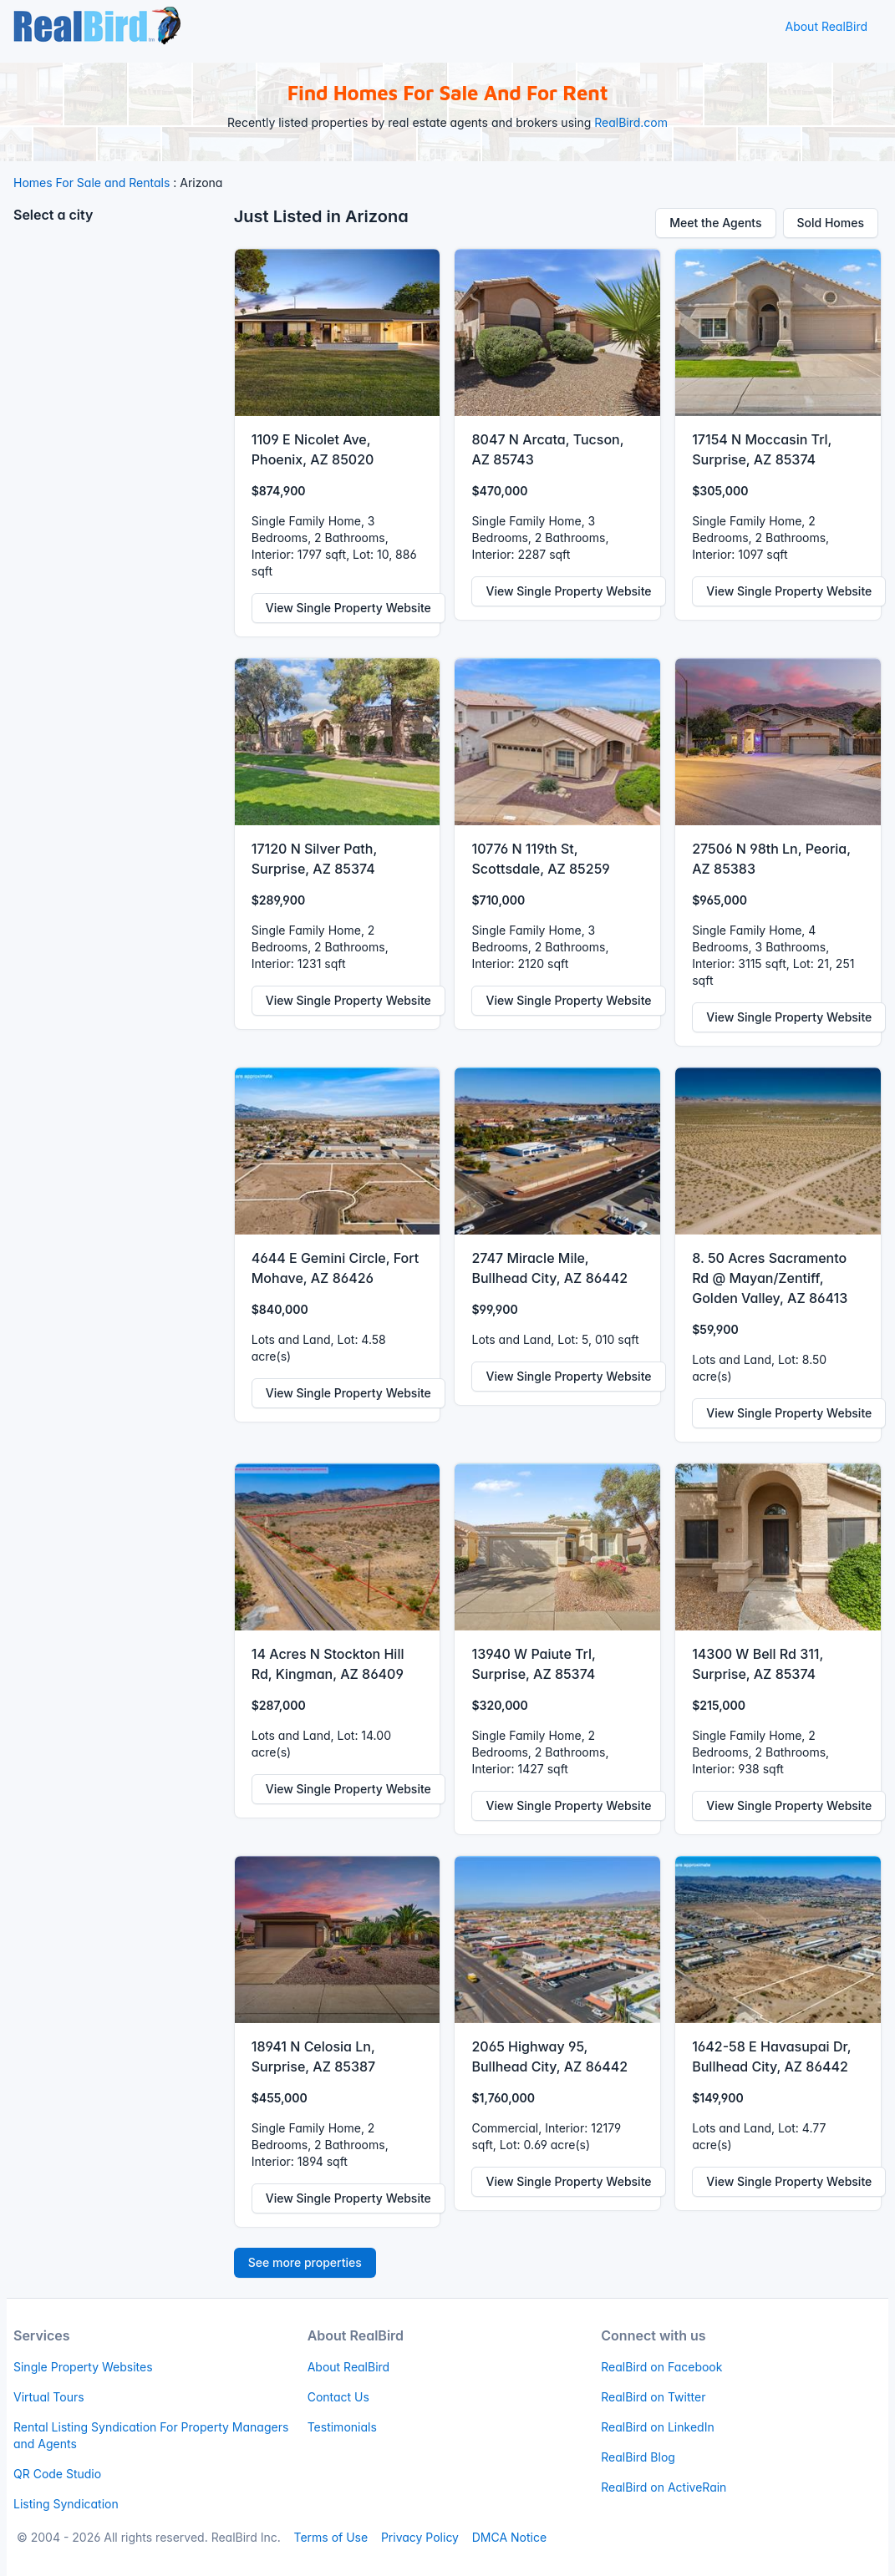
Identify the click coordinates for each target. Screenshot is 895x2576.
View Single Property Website (348, 608)
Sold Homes (831, 223)
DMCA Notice (509, 2537)
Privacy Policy (420, 2537)
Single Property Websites (83, 2367)
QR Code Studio (57, 2474)
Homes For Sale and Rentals (91, 182)
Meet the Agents (715, 223)
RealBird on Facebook (661, 2367)
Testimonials (342, 2427)
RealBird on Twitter (653, 2397)
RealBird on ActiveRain (663, 2487)
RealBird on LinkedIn (657, 2427)
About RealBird (826, 26)
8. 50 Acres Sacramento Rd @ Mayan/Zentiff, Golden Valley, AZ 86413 (769, 1278)
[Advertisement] (117, 488)
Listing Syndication (66, 2504)
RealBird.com (631, 122)
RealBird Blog (638, 2457)
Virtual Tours (48, 2397)
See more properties (305, 2262)
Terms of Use (330, 2537)
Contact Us (338, 2397)
